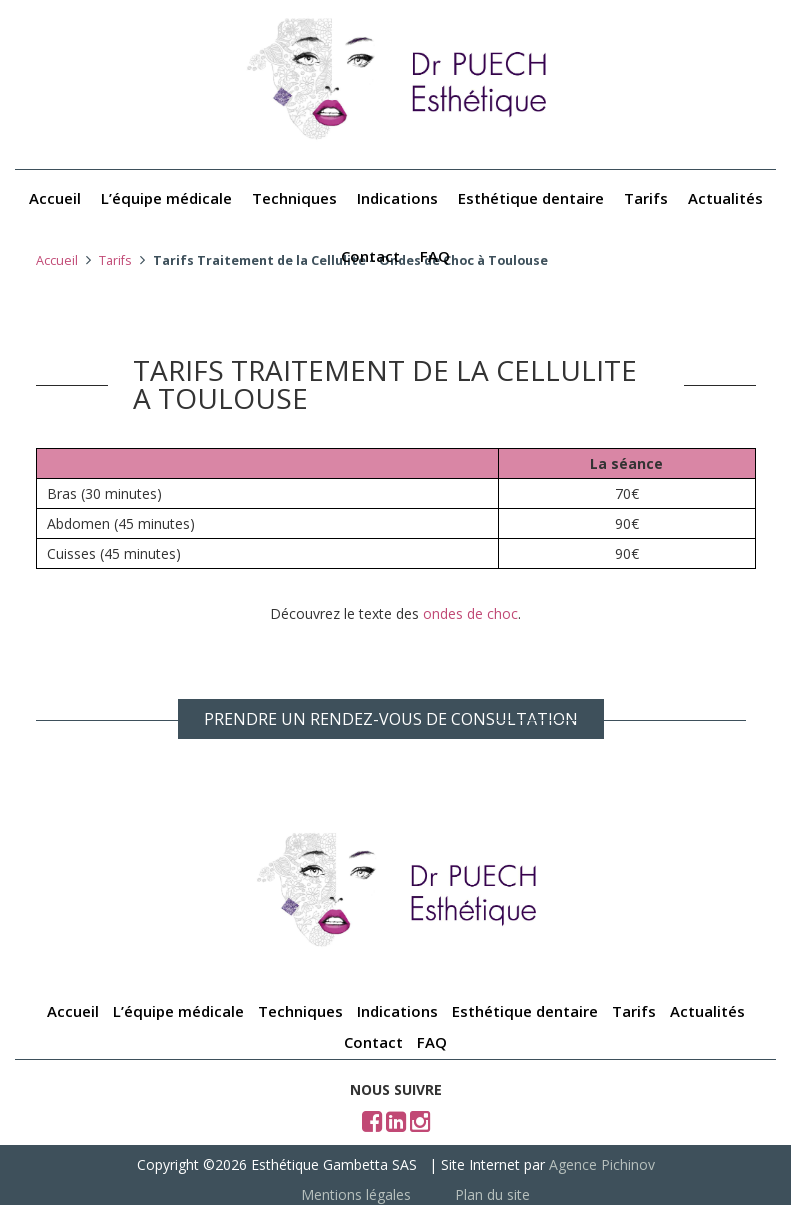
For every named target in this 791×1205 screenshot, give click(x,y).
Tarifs (646, 198)
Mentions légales (356, 1194)
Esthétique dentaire (531, 198)
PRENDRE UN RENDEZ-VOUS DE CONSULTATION (391, 719)
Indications (397, 198)
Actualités (725, 198)
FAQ (435, 256)
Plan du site (492, 1194)
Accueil (55, 198)
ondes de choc (470, 613)
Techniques (294, 198)
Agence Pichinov (602, 1164)
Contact (370, 256)
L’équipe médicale (166, 198)
